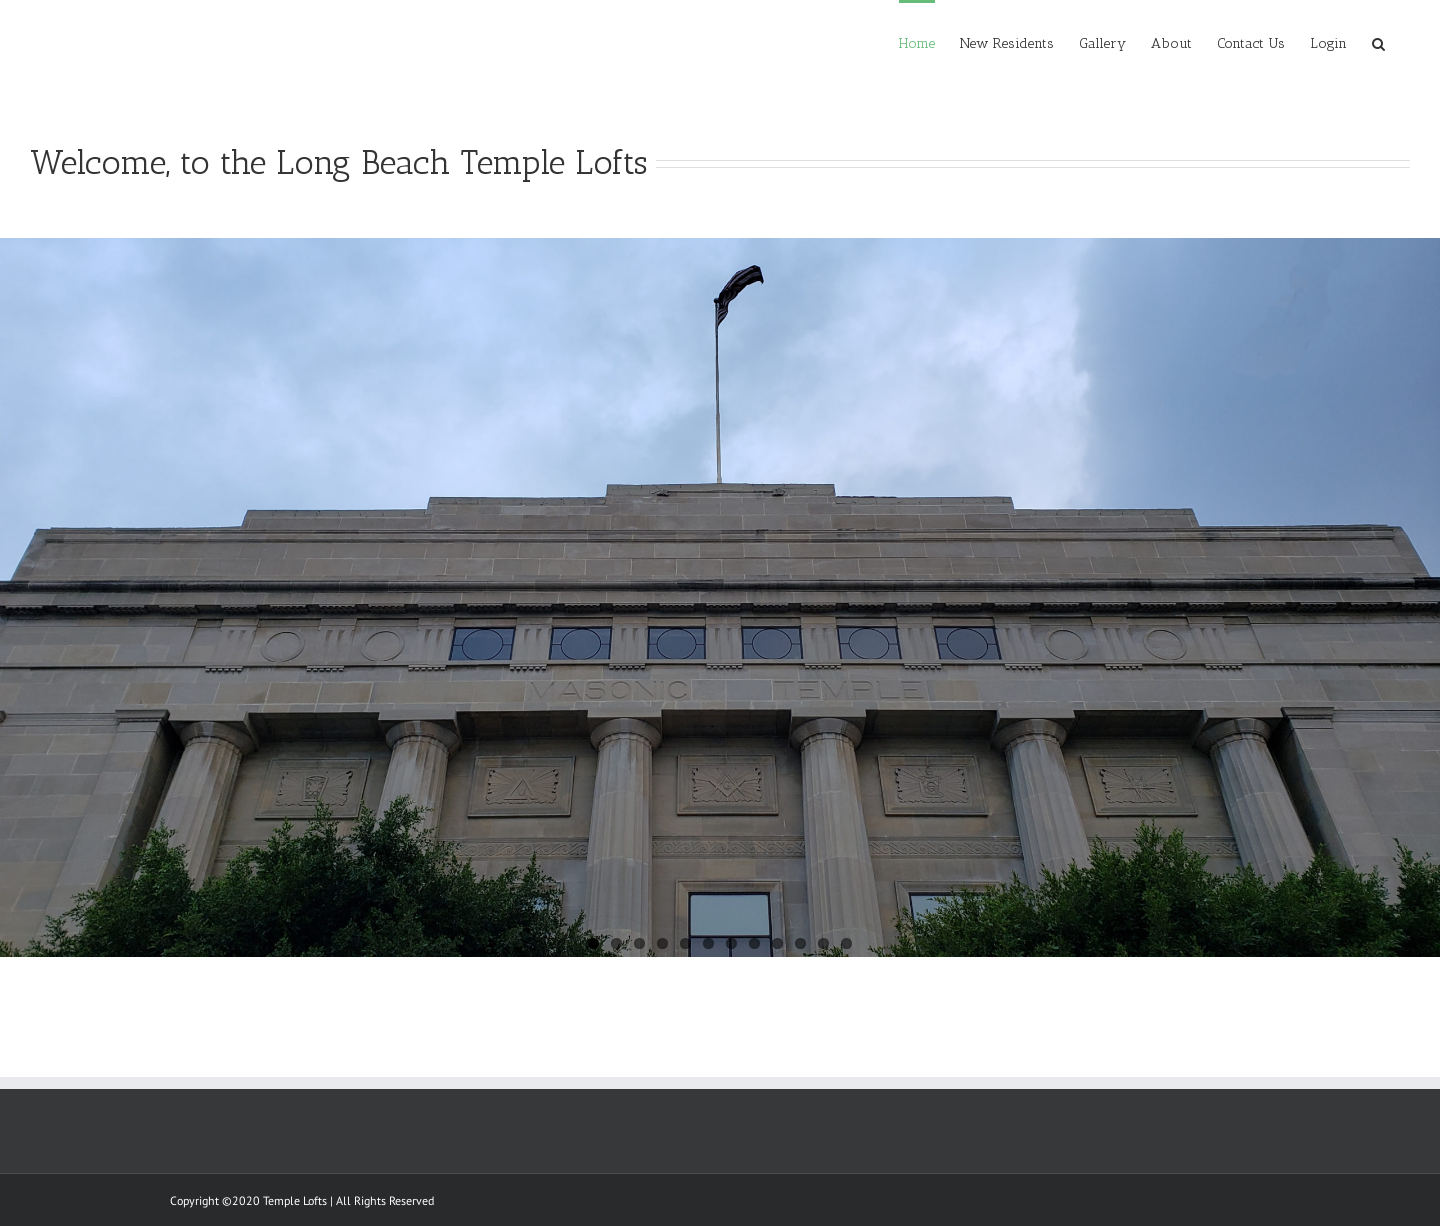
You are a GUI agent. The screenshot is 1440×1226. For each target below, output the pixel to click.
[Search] (1378, 42)
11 (823, 943)
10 (800, 943)
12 (846, 943)
